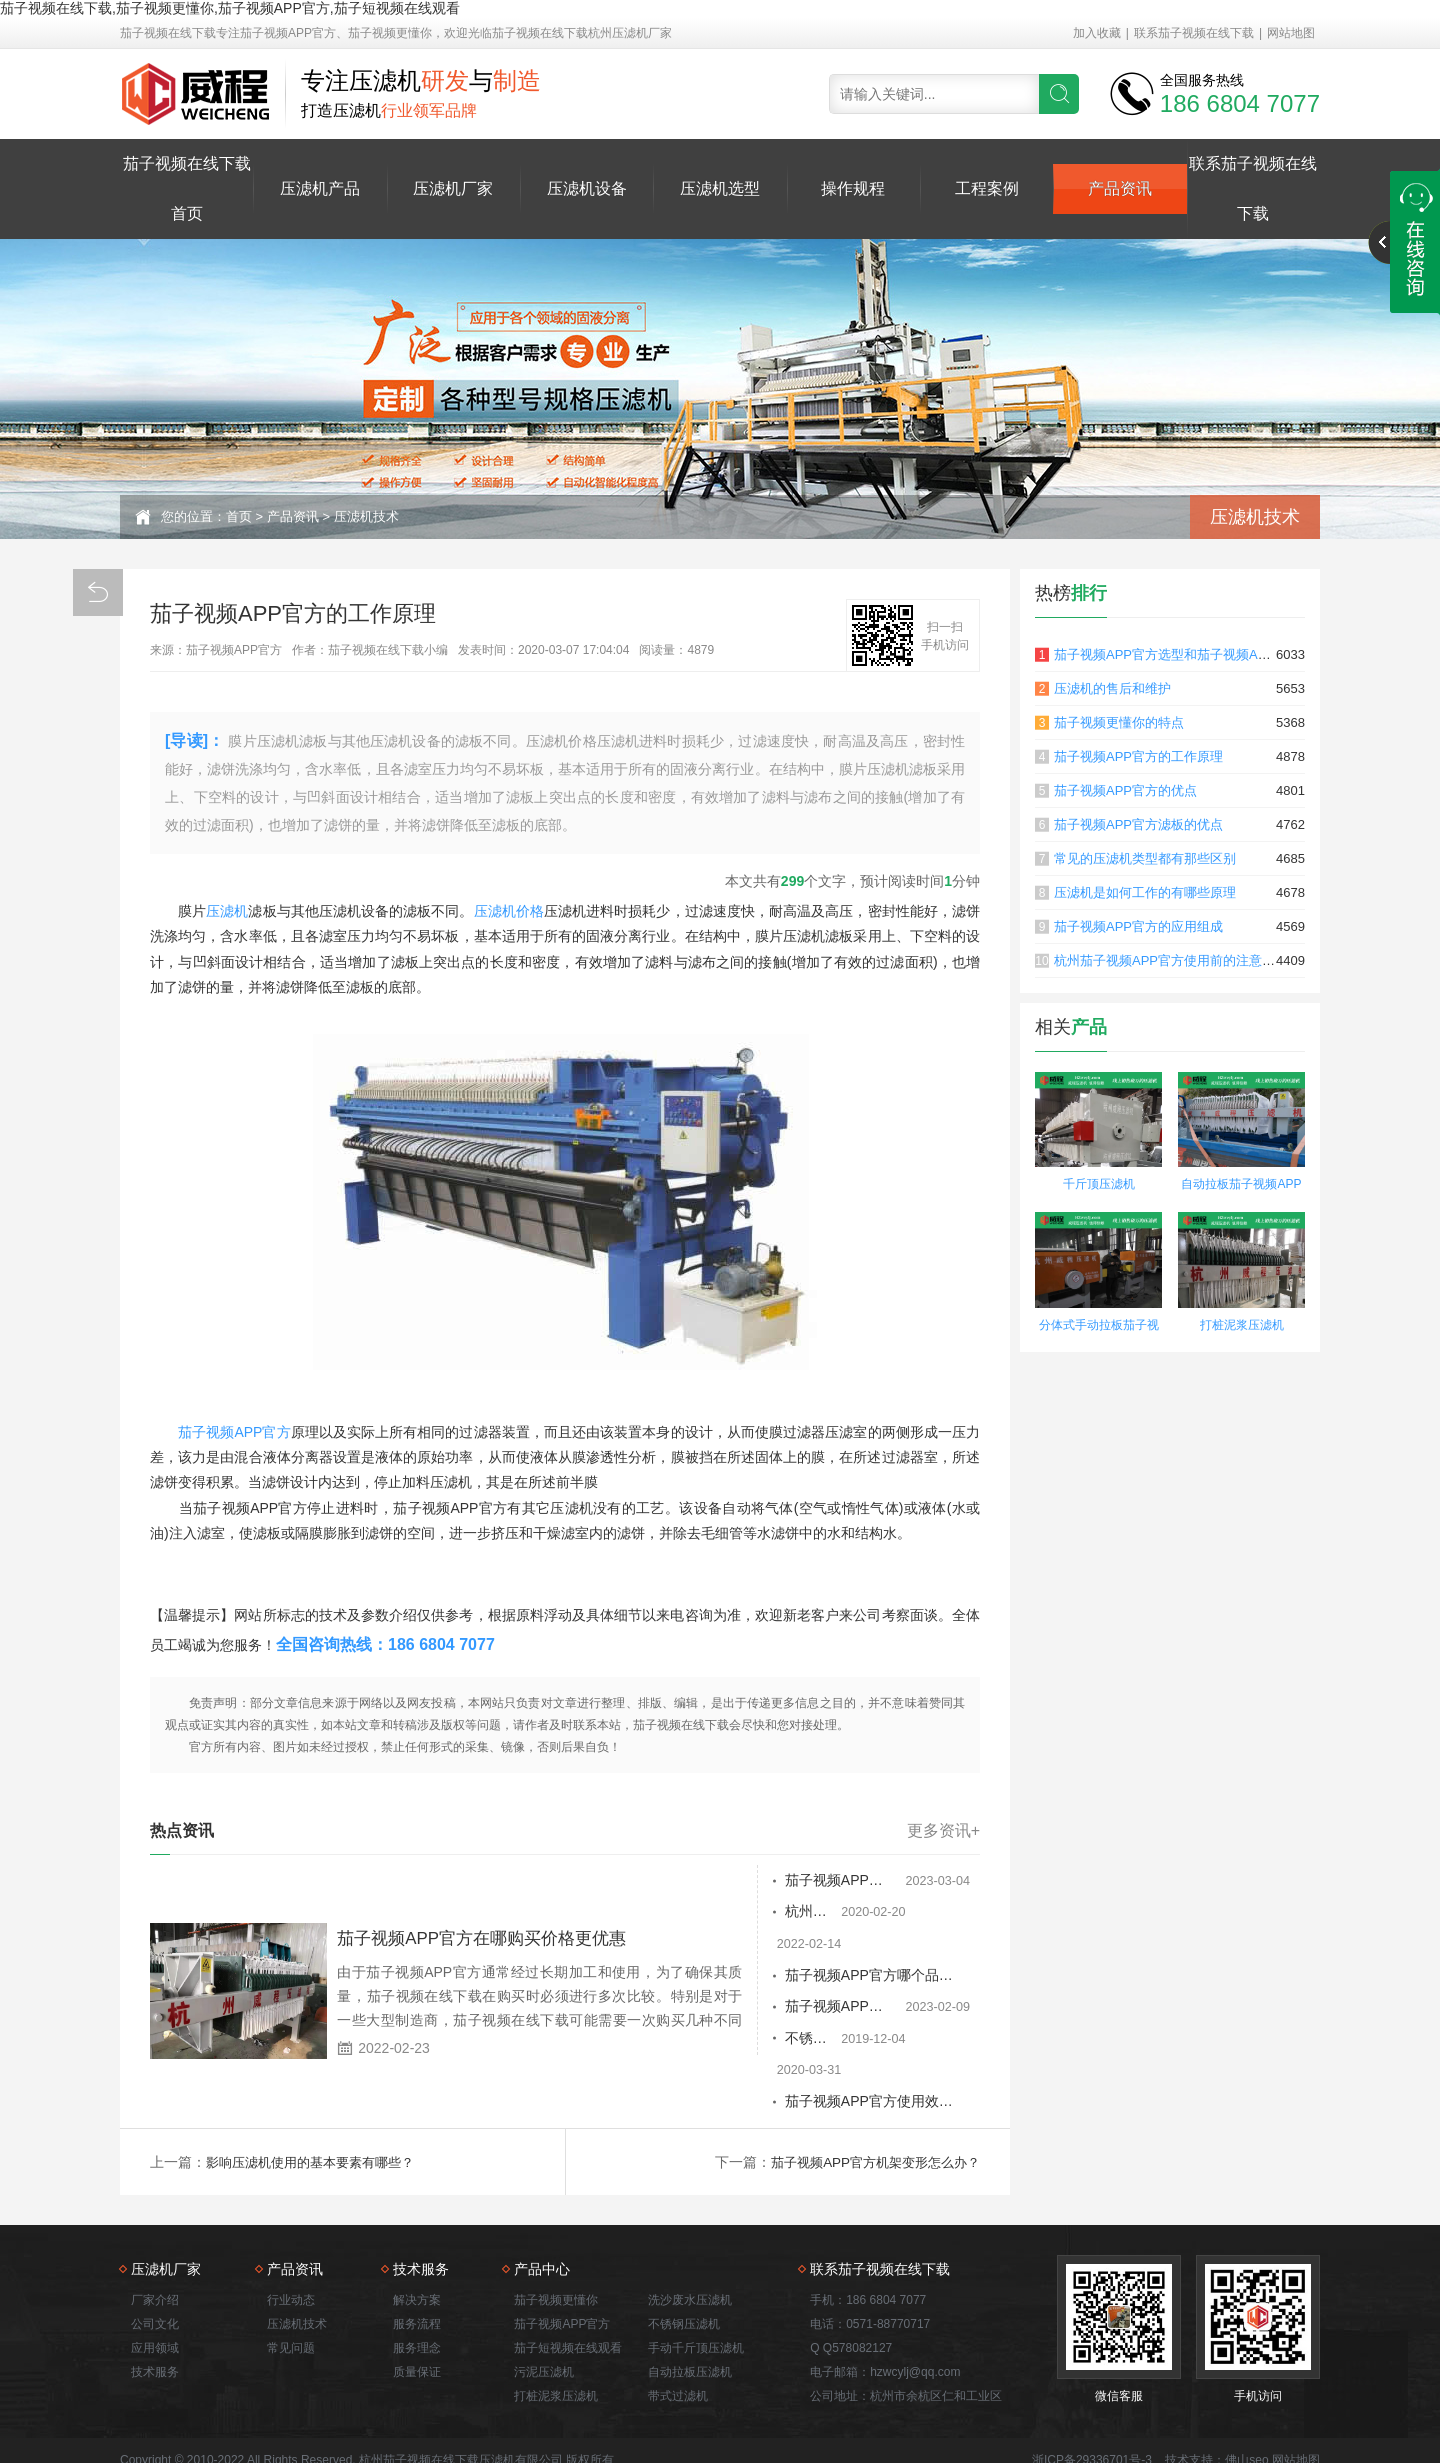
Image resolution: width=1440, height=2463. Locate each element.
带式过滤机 (678, 2335)
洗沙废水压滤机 (690, 2239)
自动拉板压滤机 (690, 2311)
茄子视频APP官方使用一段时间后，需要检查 (798, 1977)
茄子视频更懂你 (556, 2239)
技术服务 (155, 2311)
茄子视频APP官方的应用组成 (1138, 926)
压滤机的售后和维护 (1112, 688)
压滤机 (227, 911)
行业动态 (291, 2239)
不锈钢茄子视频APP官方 (768, 2009)
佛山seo (1246, 2399)
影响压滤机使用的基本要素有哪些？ (318, 2101)
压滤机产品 (320, 188)
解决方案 (417, 2239)
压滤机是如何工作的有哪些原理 (1145, 892)
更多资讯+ (943, 1831)
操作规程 (853, 188)
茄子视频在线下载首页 (187, 188)
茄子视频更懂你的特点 (1119, 722)
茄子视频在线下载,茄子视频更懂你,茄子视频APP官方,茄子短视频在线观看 (230, 8)
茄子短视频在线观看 (568, 2287)
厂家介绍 (155, 2239)
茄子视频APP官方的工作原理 (1138, 756)
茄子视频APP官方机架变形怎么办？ (868, 2101)
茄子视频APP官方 (234, 1432)
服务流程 (417, 2263)
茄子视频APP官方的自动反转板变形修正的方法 (798, 1881)
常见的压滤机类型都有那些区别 (1145, 858)
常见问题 (291, 2287)
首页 (239, 516)
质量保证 (417, 2311)
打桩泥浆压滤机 (1242, 1325)
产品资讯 (1120, 188)
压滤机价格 (509, 911)
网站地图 (1291, 33)
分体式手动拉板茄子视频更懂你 (1099, 1327)
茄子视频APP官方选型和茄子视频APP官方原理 (1190, 654)
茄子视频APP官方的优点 (1125, 790)
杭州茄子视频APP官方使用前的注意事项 (1171, 960)
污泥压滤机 (544, 2311)
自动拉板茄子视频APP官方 (1241, 1186)
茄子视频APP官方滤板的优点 (1138, 824)
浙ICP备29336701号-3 (1092, 2399)
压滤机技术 (366, 516)
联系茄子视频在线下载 (1194, 33)
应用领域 (155, 2287)
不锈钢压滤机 (684, 2263)
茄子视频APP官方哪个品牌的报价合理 (798, 1945)
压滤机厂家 (453, 188)
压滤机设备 (587, 188)
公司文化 (155, 2263)
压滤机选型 (720, 188)
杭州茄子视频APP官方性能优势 (789, 1913)
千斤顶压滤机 (1099, 1184)
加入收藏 (1097, 33)
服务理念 (417, 2287)
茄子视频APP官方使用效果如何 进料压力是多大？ (798, 2041)
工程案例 (987, 188)
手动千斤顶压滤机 (696, 2287)
